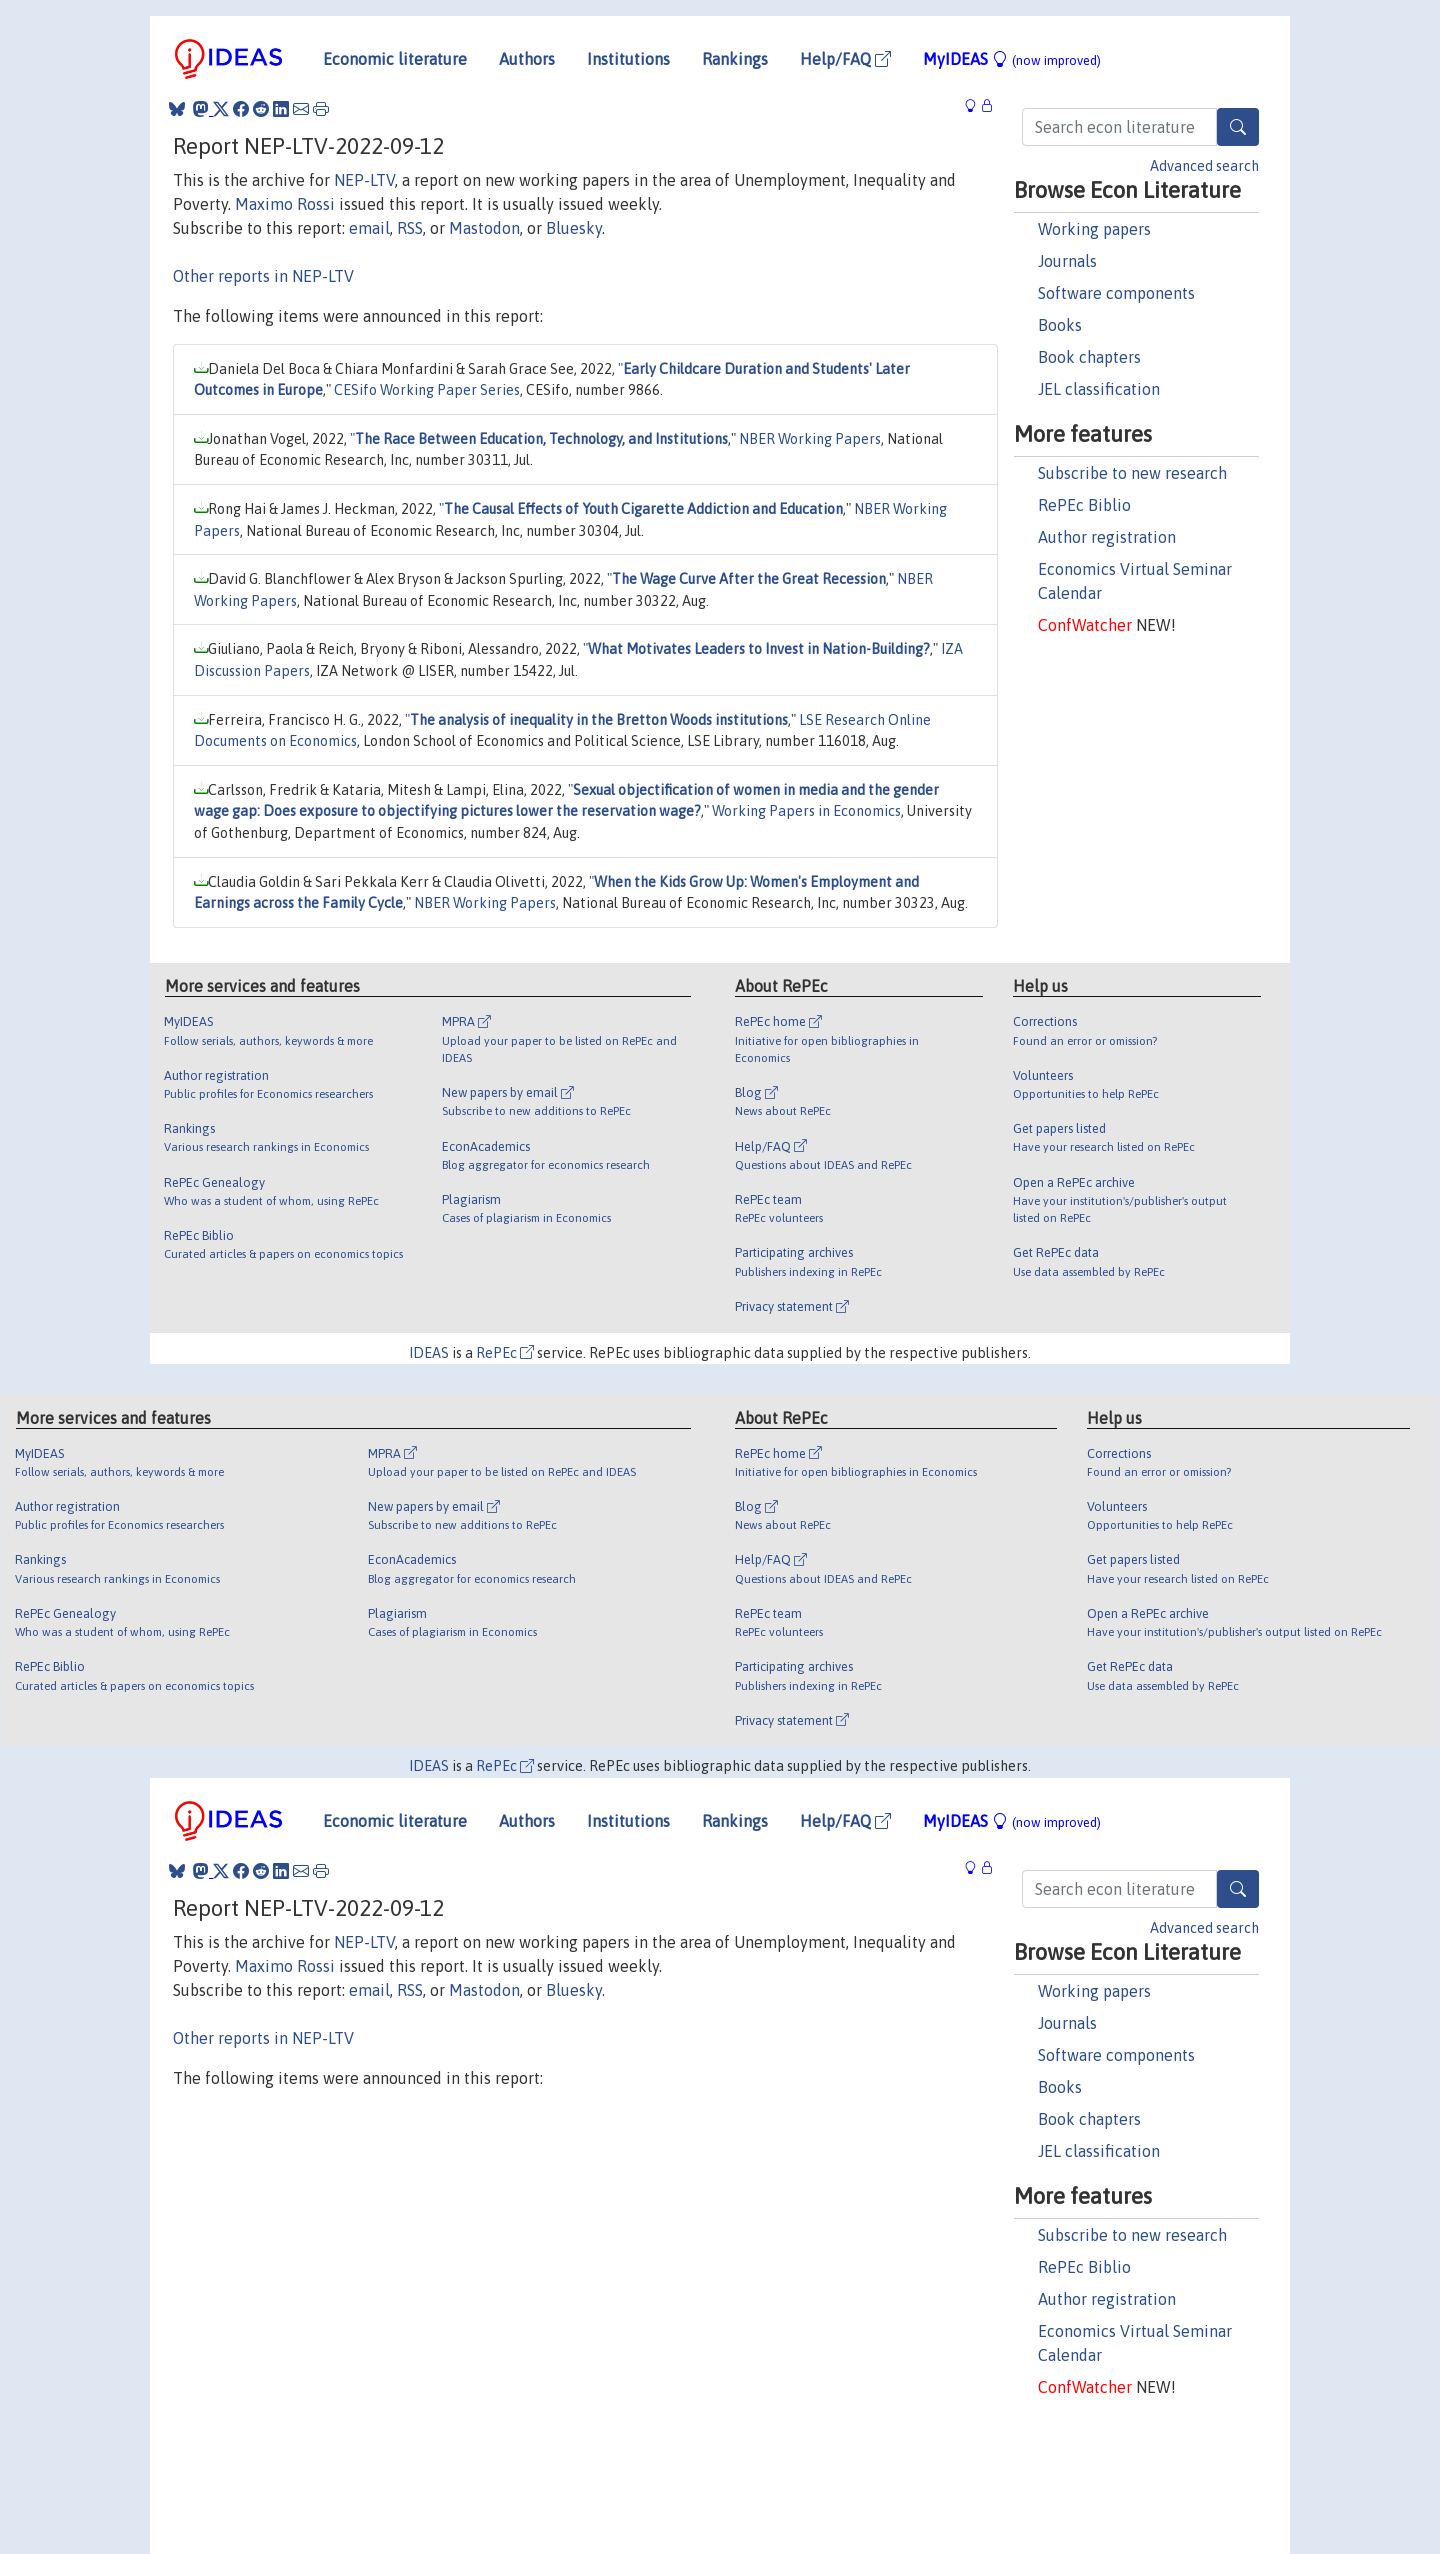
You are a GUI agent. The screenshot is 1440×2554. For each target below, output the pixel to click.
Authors (527, 59)
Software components (1116, 293)
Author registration (1107, 537)
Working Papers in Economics (806, 811)
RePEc (505, 1353)
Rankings (735, 59)
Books (1060, 325)
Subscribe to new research (1132, 473)
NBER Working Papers (810, 439)
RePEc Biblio (1084, 505)
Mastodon (484, 228)
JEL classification (1099, 389)
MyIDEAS (1012, 59)
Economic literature (395, 59)
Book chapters (1089, 357)
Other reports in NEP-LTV (263, 276)
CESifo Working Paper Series (427, 390)
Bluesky (574, 228)
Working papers (1094, 229)
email (369, 228)
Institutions (628, 59)
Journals (1067, 261)
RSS (410, 228)
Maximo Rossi (285, 204)
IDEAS (429, 1353)
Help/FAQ (845, 59)
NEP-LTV (364, 180)
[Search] (1238, 127)
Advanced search (1204, 166)
